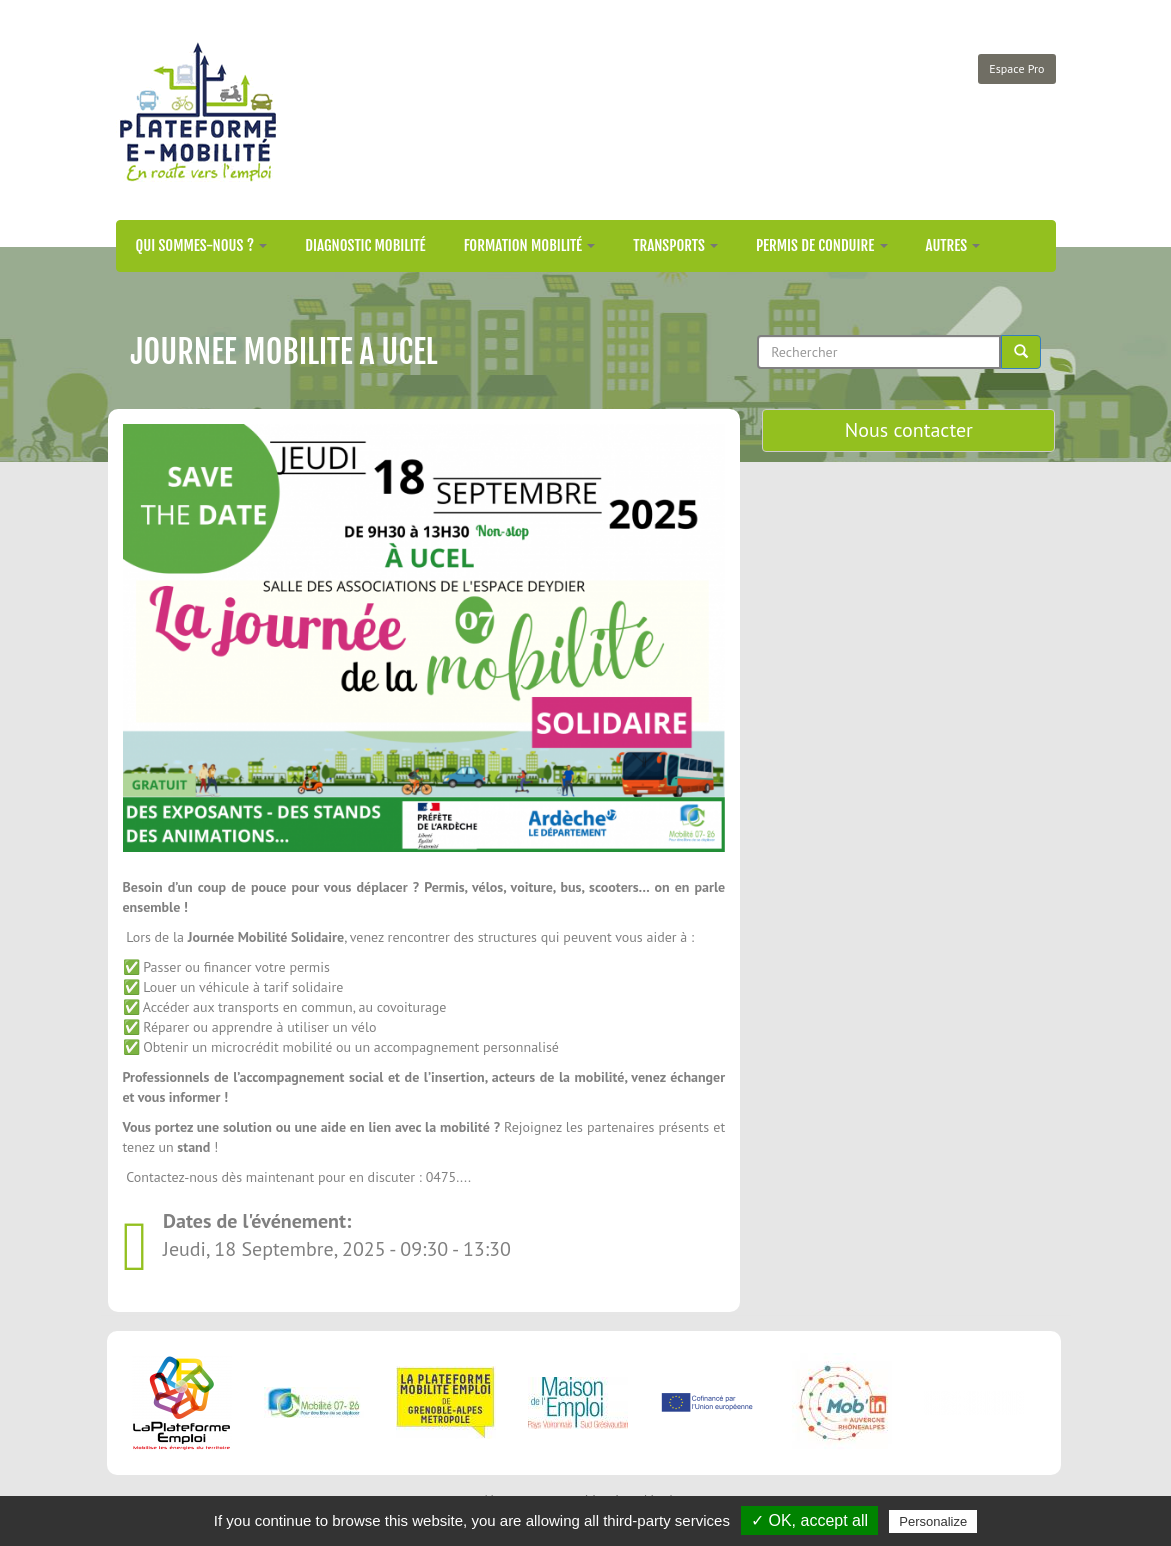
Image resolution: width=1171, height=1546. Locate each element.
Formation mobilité (530, 245)
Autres (953, 245)
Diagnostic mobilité (365, 245)
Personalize (933, 1521)
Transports (675, 245)
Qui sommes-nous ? (202, 245)
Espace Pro (1016, 68)
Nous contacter (909, 430)
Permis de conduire (822, 245)
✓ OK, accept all (809, 1520)
